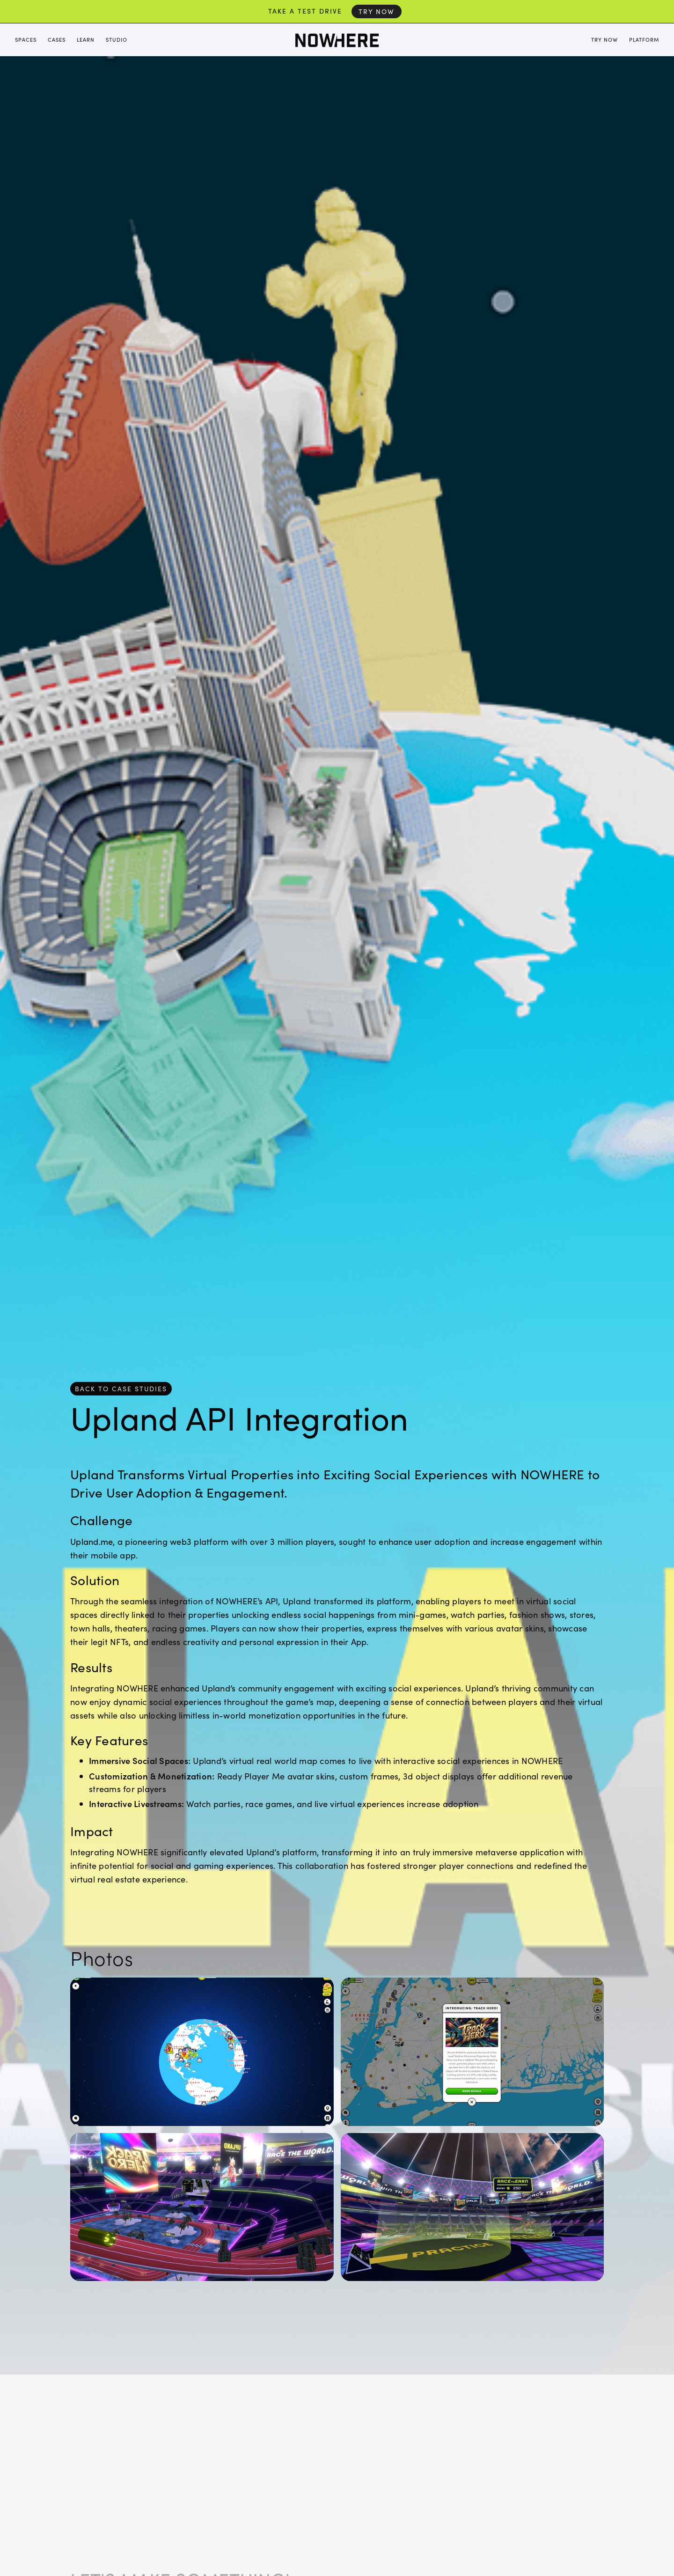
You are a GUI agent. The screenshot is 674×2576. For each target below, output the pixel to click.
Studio (116, 39)
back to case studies (121, 1388)
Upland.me (91, 1541)
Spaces (26, 39)
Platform (644, 39)
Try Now (377, 11)
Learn (86, 39)
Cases (57, 39)
